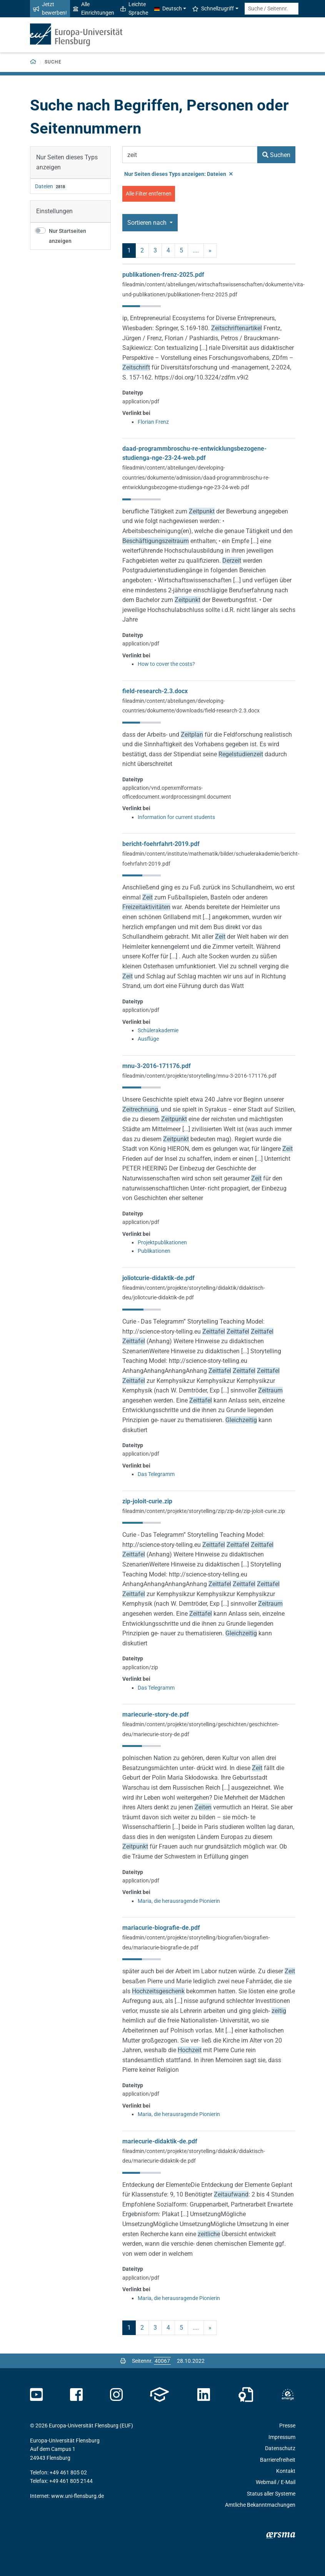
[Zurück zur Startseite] (33, 62)
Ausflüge (148, 1039)
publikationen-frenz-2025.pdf (163, 274)
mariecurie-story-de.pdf (155, 1714)
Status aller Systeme (271, 2494)
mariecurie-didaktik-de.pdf (159, 2141)
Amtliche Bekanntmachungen (260, 2505)
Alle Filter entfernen (149, 194)
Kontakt (285, 2471)
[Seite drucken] (123, 2361)
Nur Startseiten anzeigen (67, 236)
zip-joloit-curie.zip (147, 1501)
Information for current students (176, 817)
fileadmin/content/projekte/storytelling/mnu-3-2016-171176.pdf (199, 1076)
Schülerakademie (158, 1030)
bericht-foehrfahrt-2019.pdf (161, 844)
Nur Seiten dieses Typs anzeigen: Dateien (178, 174)
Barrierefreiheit (277, 2460)
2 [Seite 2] (142, 250)
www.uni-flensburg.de (77, 2496)
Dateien (44, 186)
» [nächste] (210, 250)
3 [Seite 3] (155, 250)
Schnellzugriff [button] (213, 8)
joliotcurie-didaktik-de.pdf (158, 1278)
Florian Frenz (153, 422)
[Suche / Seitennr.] (271, 9)
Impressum (281, 2437)
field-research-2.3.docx (155, 691)
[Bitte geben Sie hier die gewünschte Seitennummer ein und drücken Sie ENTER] (162, 2361)
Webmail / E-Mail (275, 2482)
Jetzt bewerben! (50, 8)
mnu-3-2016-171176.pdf (156, 1066)
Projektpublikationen (162, 1242)
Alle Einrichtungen (93, 8)
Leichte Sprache (134, 8)
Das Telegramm (156, 1474)
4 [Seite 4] (168, 250)
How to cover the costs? (166, 664)
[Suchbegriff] (189, 154)
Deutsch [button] (168, 8)
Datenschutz (280, 2448)
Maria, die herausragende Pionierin (179, 1901)
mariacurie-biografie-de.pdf (161, 1927)
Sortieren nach (147, 222)
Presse (287, 2425)
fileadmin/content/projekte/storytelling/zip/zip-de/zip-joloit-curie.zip (203, 1511)
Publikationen (154, 1251)
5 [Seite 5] (181, 250)
